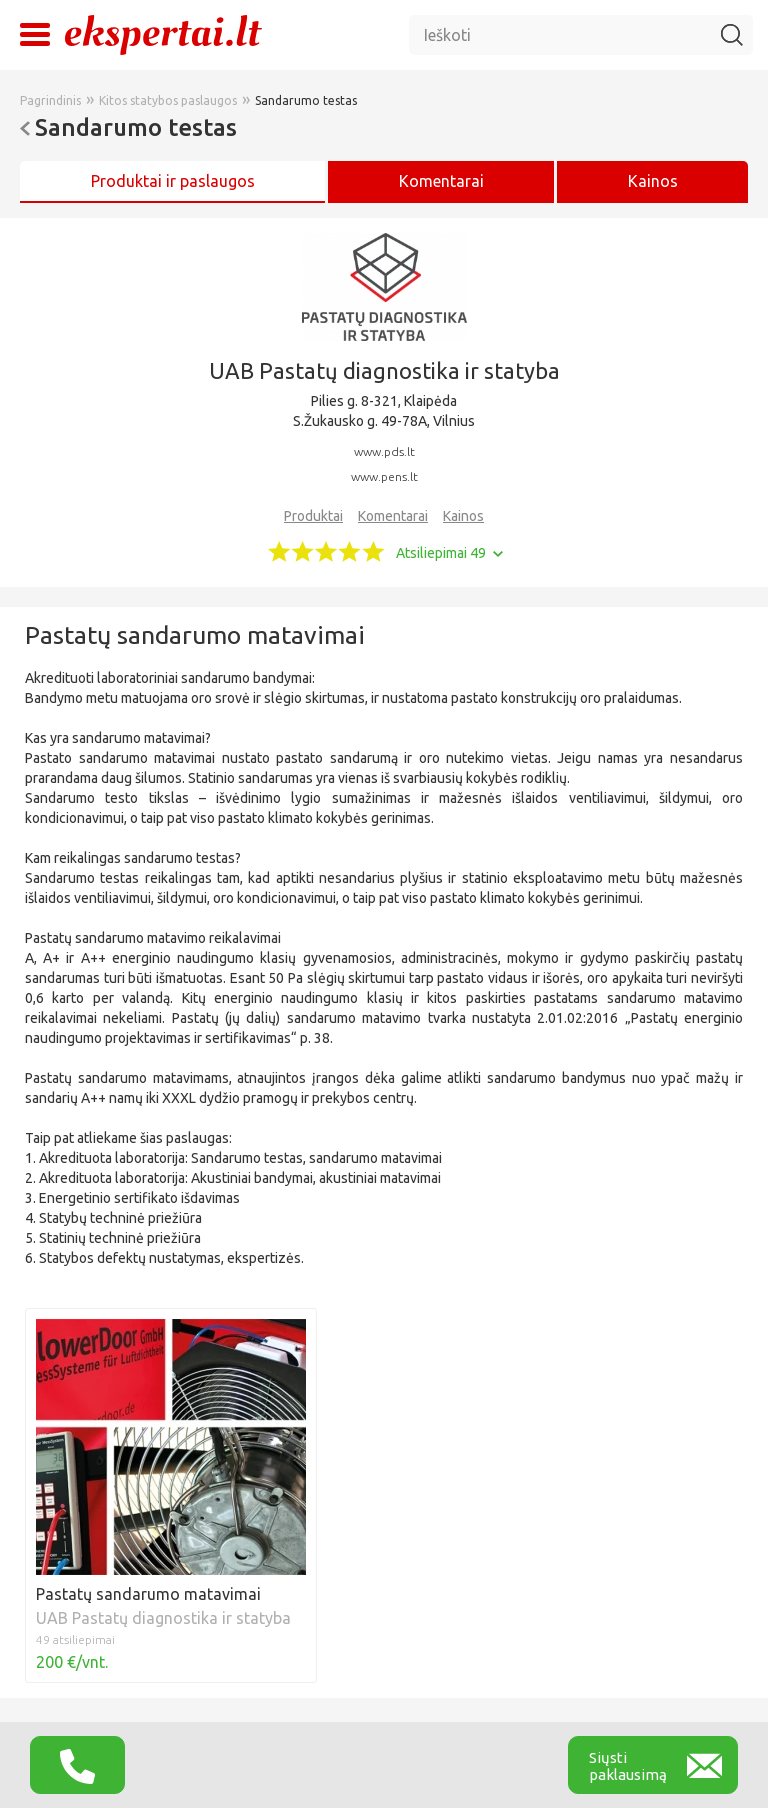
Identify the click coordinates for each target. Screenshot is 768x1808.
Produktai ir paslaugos (173, 181)
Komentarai (393, 516)
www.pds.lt (384, 451)
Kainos (653, 181)
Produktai (313, 516)
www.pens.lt (384, 476)
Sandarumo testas (306, 100)
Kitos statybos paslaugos (168, 100)
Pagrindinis (50, 100)
